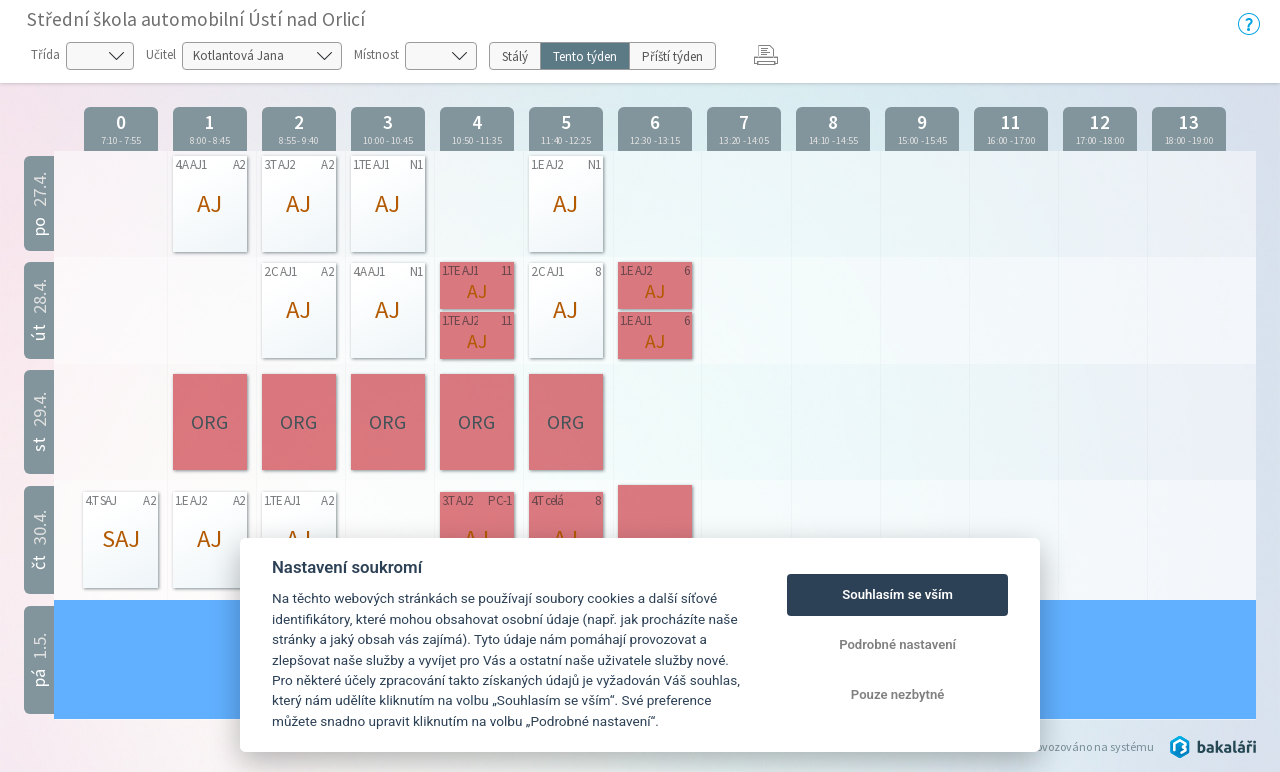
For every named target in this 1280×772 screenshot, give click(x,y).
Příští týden (672, 56)
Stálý (515, 56)
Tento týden (585, 56)
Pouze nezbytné (898, 694)
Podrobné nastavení (897, 644)
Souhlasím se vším (897, 594)
